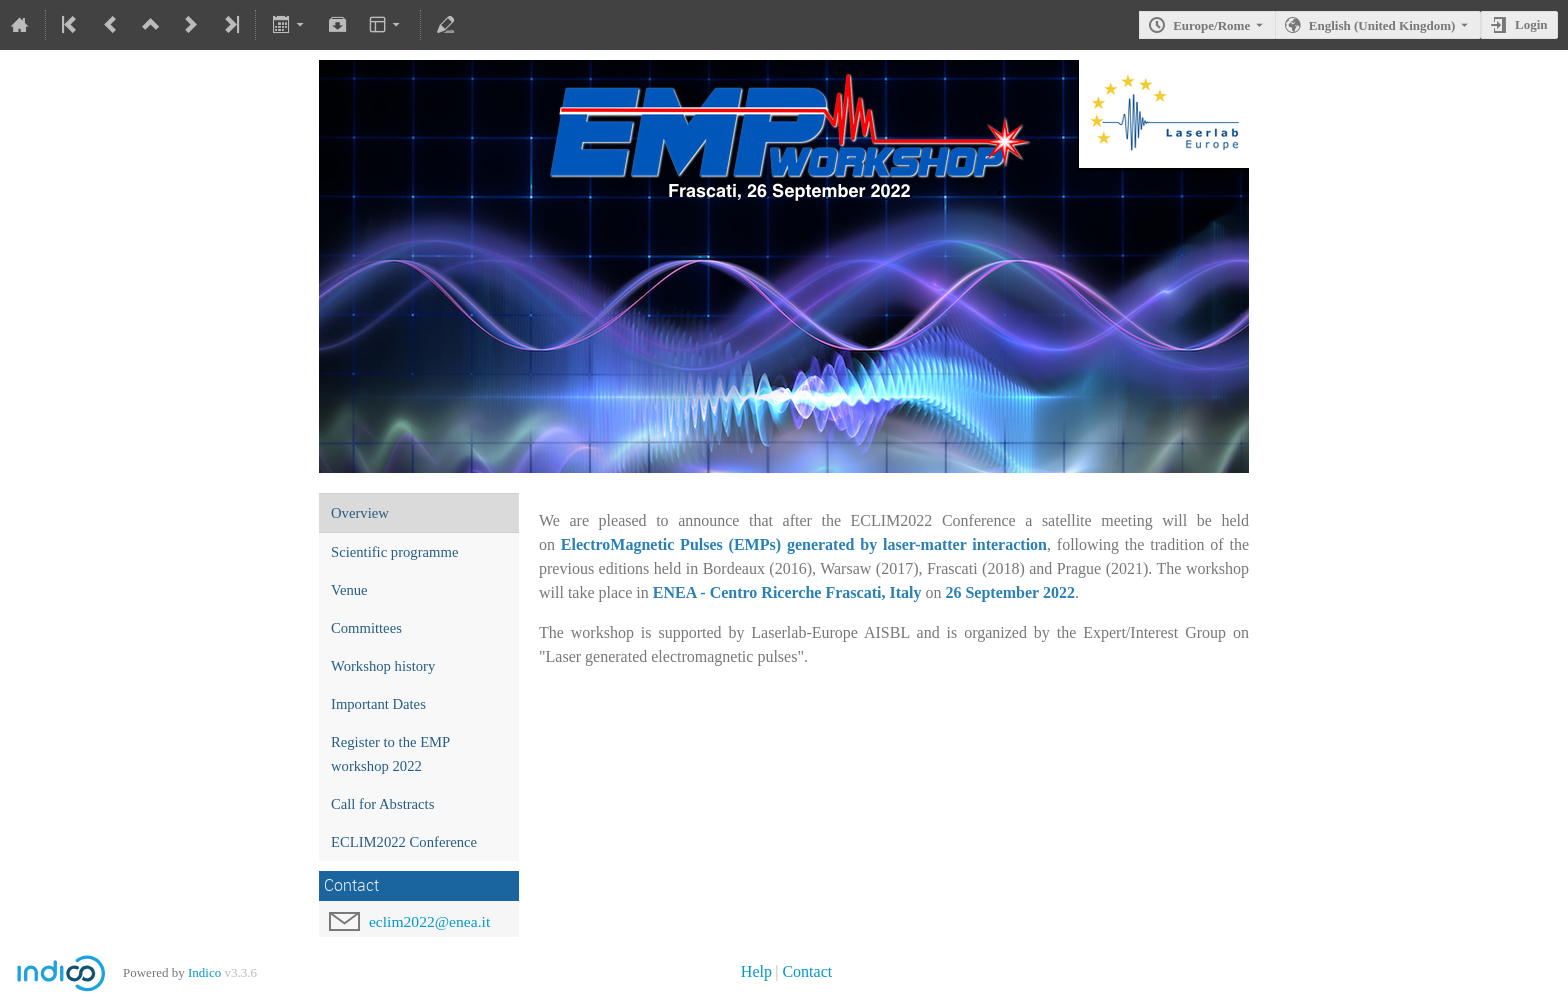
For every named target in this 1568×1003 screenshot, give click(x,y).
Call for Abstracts (382, 804)
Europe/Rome (1211, 25)
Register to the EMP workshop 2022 (390, 754)
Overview (360, 513)
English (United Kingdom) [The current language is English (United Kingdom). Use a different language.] (1382, 25)
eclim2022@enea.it (429, 921)
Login (1531, 24)
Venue (349, 590)
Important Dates (378, 704)
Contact (807, 971)
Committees (366, 628)
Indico (204, 972)
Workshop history (383, 666)
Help (756, 971)
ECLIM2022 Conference (404, 842)
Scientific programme (394, 552)
